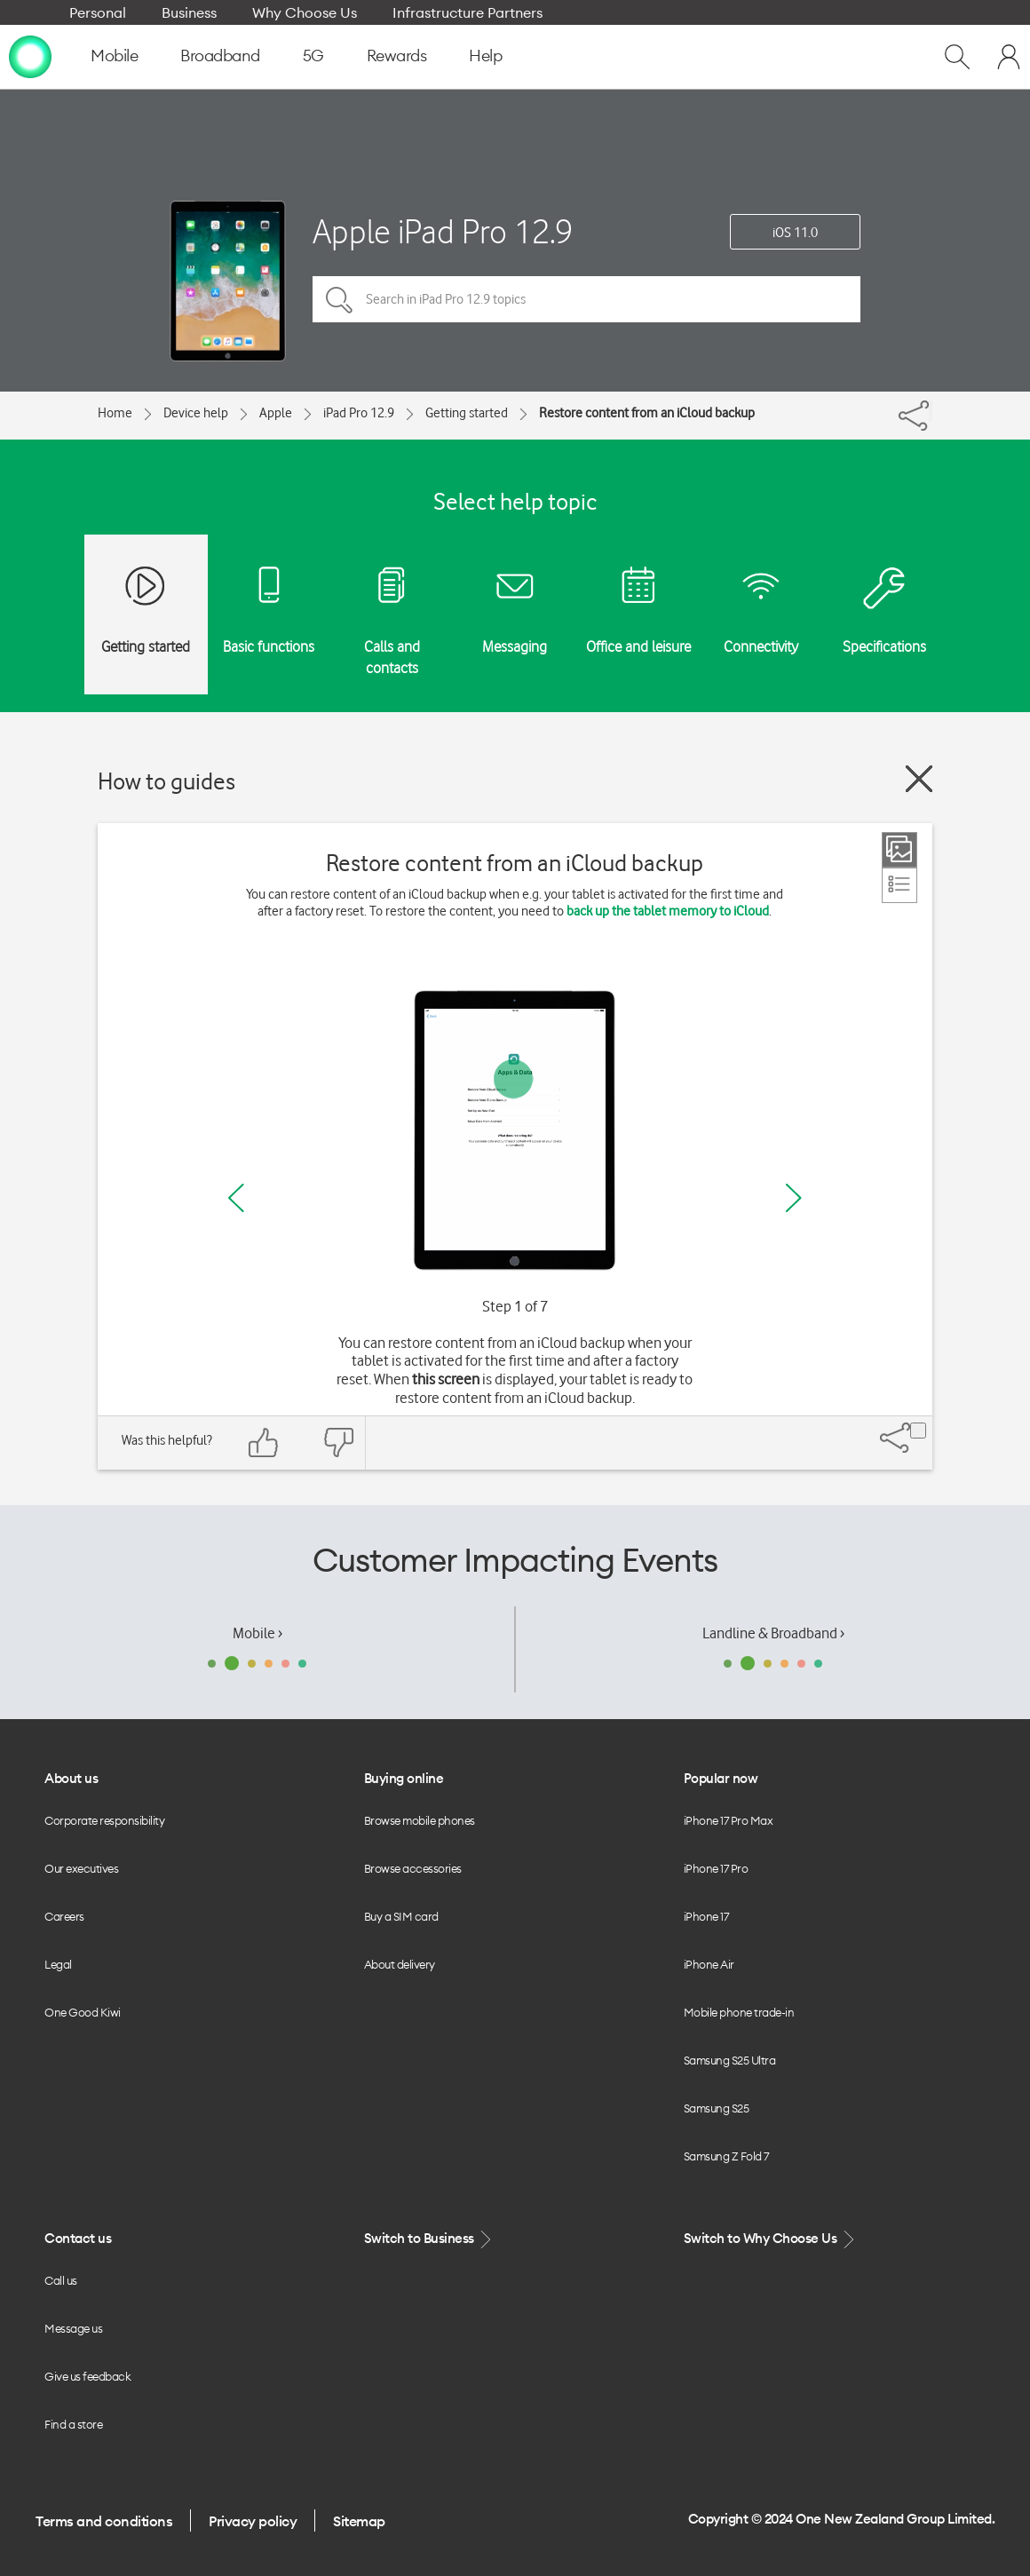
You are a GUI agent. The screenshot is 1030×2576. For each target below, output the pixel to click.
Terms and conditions (104, 2521)
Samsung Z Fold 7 (726, 2156)
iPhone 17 (706, 1916)
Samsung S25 (716, 2108)
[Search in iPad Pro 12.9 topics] (586, 299)
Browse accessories (413, 1868)
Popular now (721, 1778)
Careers (64, 1916)
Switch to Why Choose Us (771, 2239)
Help (485, 55)
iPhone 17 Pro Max (728, 1820)
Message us (73, 2328)
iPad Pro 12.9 (358, 413)
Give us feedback (87, 2376)
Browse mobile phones (419, 1820)
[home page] (30, 56)
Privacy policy (253, 2521)
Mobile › (257, 1633)
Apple (275, 413)
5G (313, 55)
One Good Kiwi (82, 2012)
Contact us (77, 2238)
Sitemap (359, 2521)
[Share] (930, 411)
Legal (58, 1964)
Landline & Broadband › (773, 1633)
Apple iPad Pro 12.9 (443, 231)
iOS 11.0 (795, 233)
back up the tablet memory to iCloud (667, 911)
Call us (60, 2280)
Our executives (81, 1868)
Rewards (397, 55)
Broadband (220, 55)
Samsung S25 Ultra (730, 2060)
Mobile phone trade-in (739, 2012)
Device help (195, 413)
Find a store (73, 2424)
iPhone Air (709, 1964)
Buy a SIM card (401, 1916)
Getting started (466, 413)
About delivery (399, 1964)
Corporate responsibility (104, 1820)
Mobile (114, 55)
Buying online (404, 1778)
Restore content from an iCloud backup (647, 413)
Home (115, 413)
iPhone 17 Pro (716, 1868)
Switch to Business (429, 2239)
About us (71, 1778)
